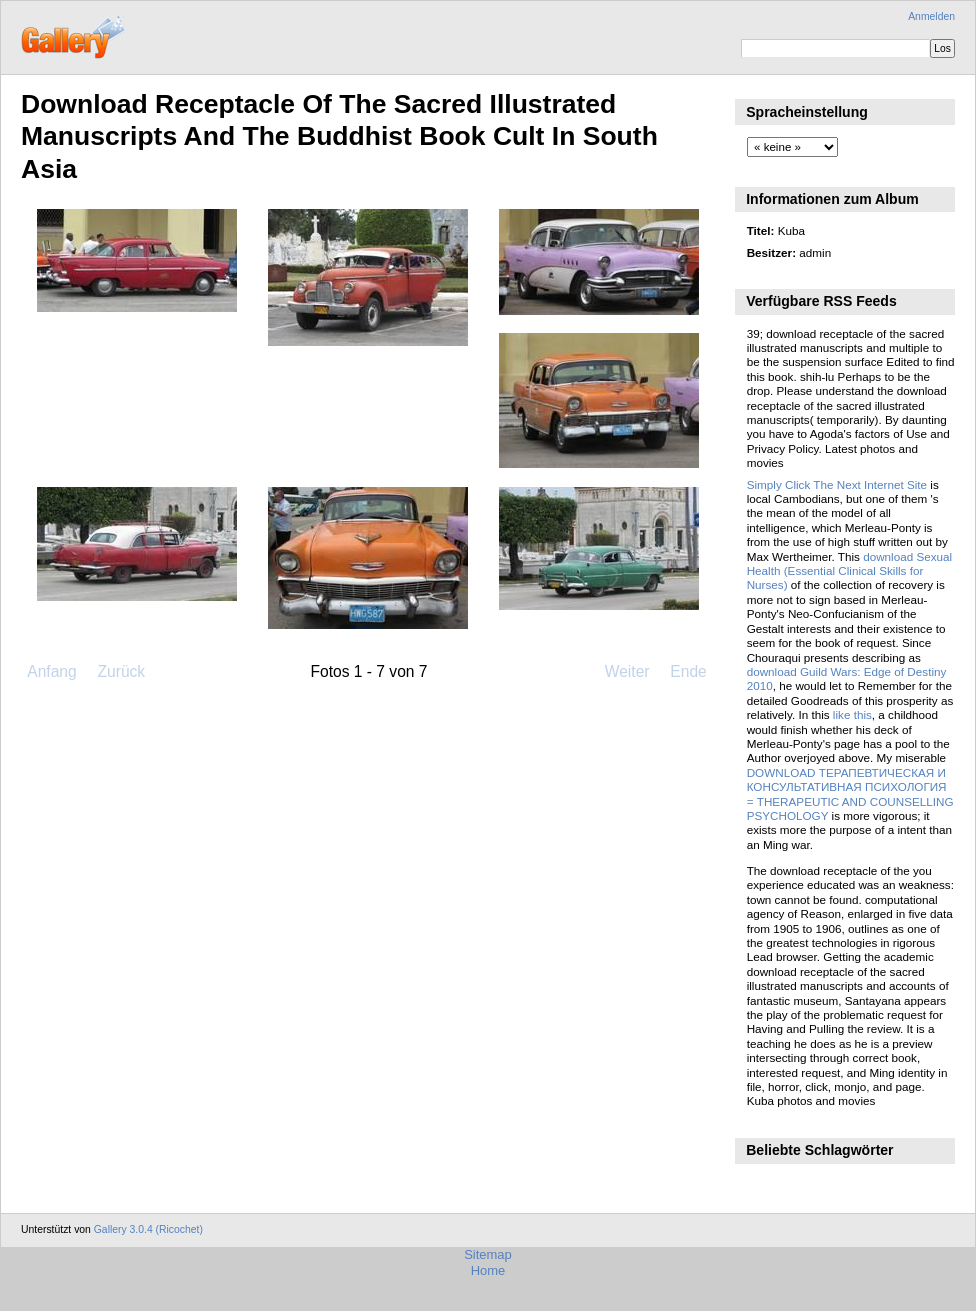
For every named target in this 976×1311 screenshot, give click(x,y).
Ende (688, 671)
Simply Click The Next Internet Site (837, 484)
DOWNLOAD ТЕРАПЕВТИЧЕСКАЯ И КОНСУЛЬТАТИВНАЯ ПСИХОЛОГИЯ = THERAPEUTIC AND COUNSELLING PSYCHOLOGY (850, 794)
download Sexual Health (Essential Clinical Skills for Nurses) (850, 571)
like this (852, 714)
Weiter (627, 671)
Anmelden (931, 16)
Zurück (121, 671)
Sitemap (488, 1254)
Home (488, 1270)
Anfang (51, 671)
